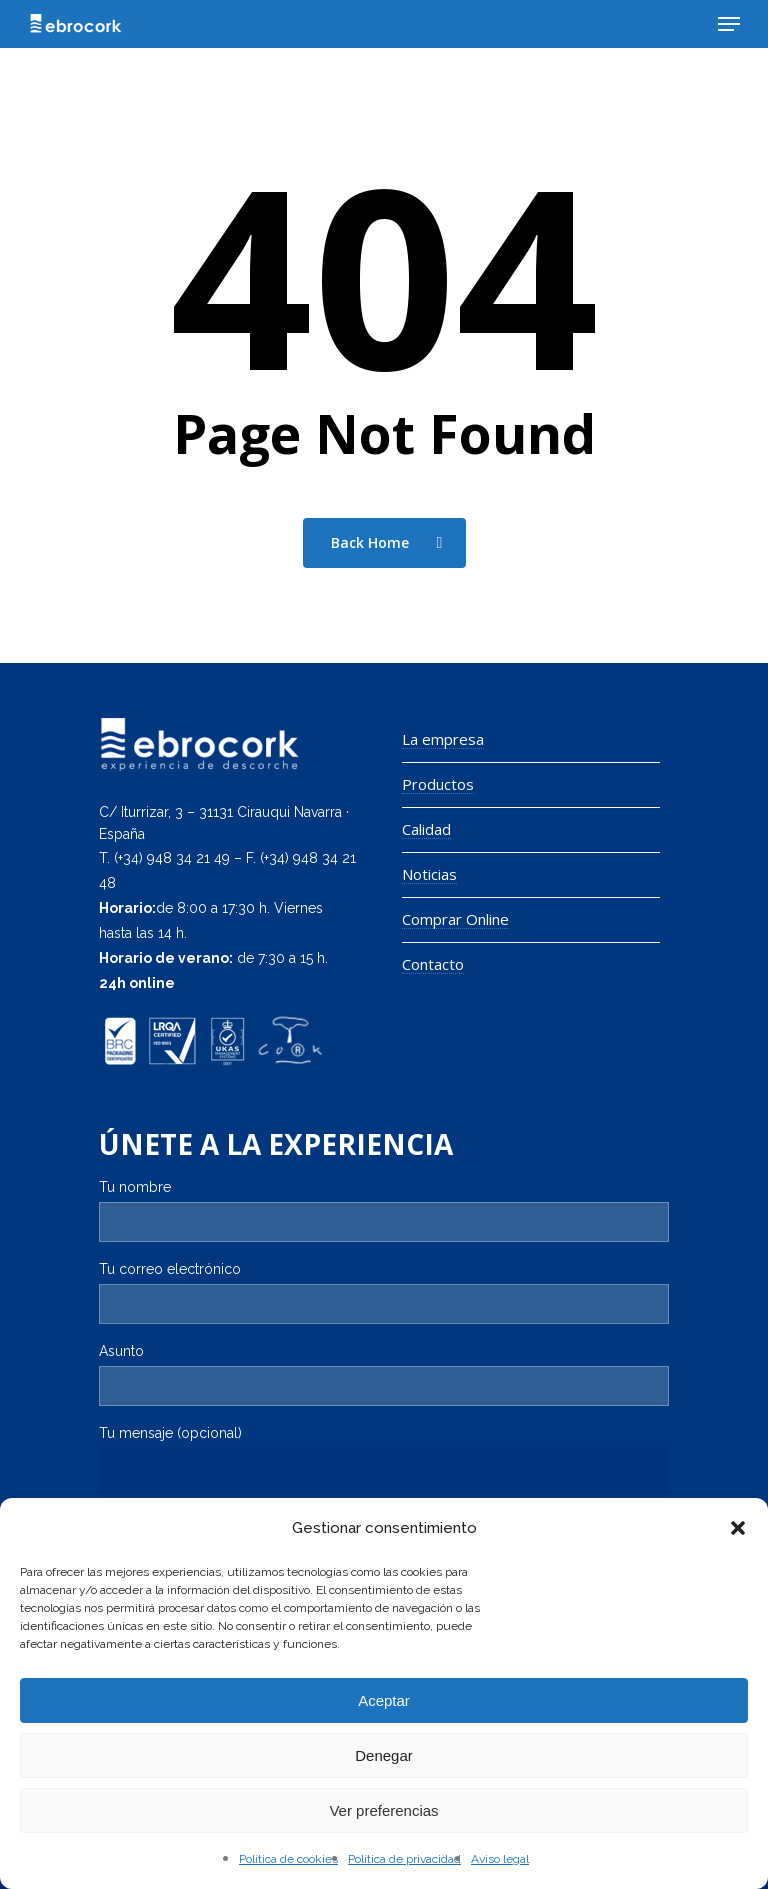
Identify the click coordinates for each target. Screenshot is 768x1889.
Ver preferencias (383, 1810)
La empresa (443, 739)
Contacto (433, 964)
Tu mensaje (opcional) (384, 1489)
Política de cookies (288, 1859)
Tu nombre (384, 1210)
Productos (438, 784)
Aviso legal (500, 1859)
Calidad (426, 829)
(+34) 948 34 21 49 (172, 858)
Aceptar (384, 1700)
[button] (738, 1528)
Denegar (384, 1755)
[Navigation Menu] (729, 24)
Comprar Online (455, 919)
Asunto (384, 1374)
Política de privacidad (404, 1859)
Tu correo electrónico (384, 1292)
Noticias (429, 874)
